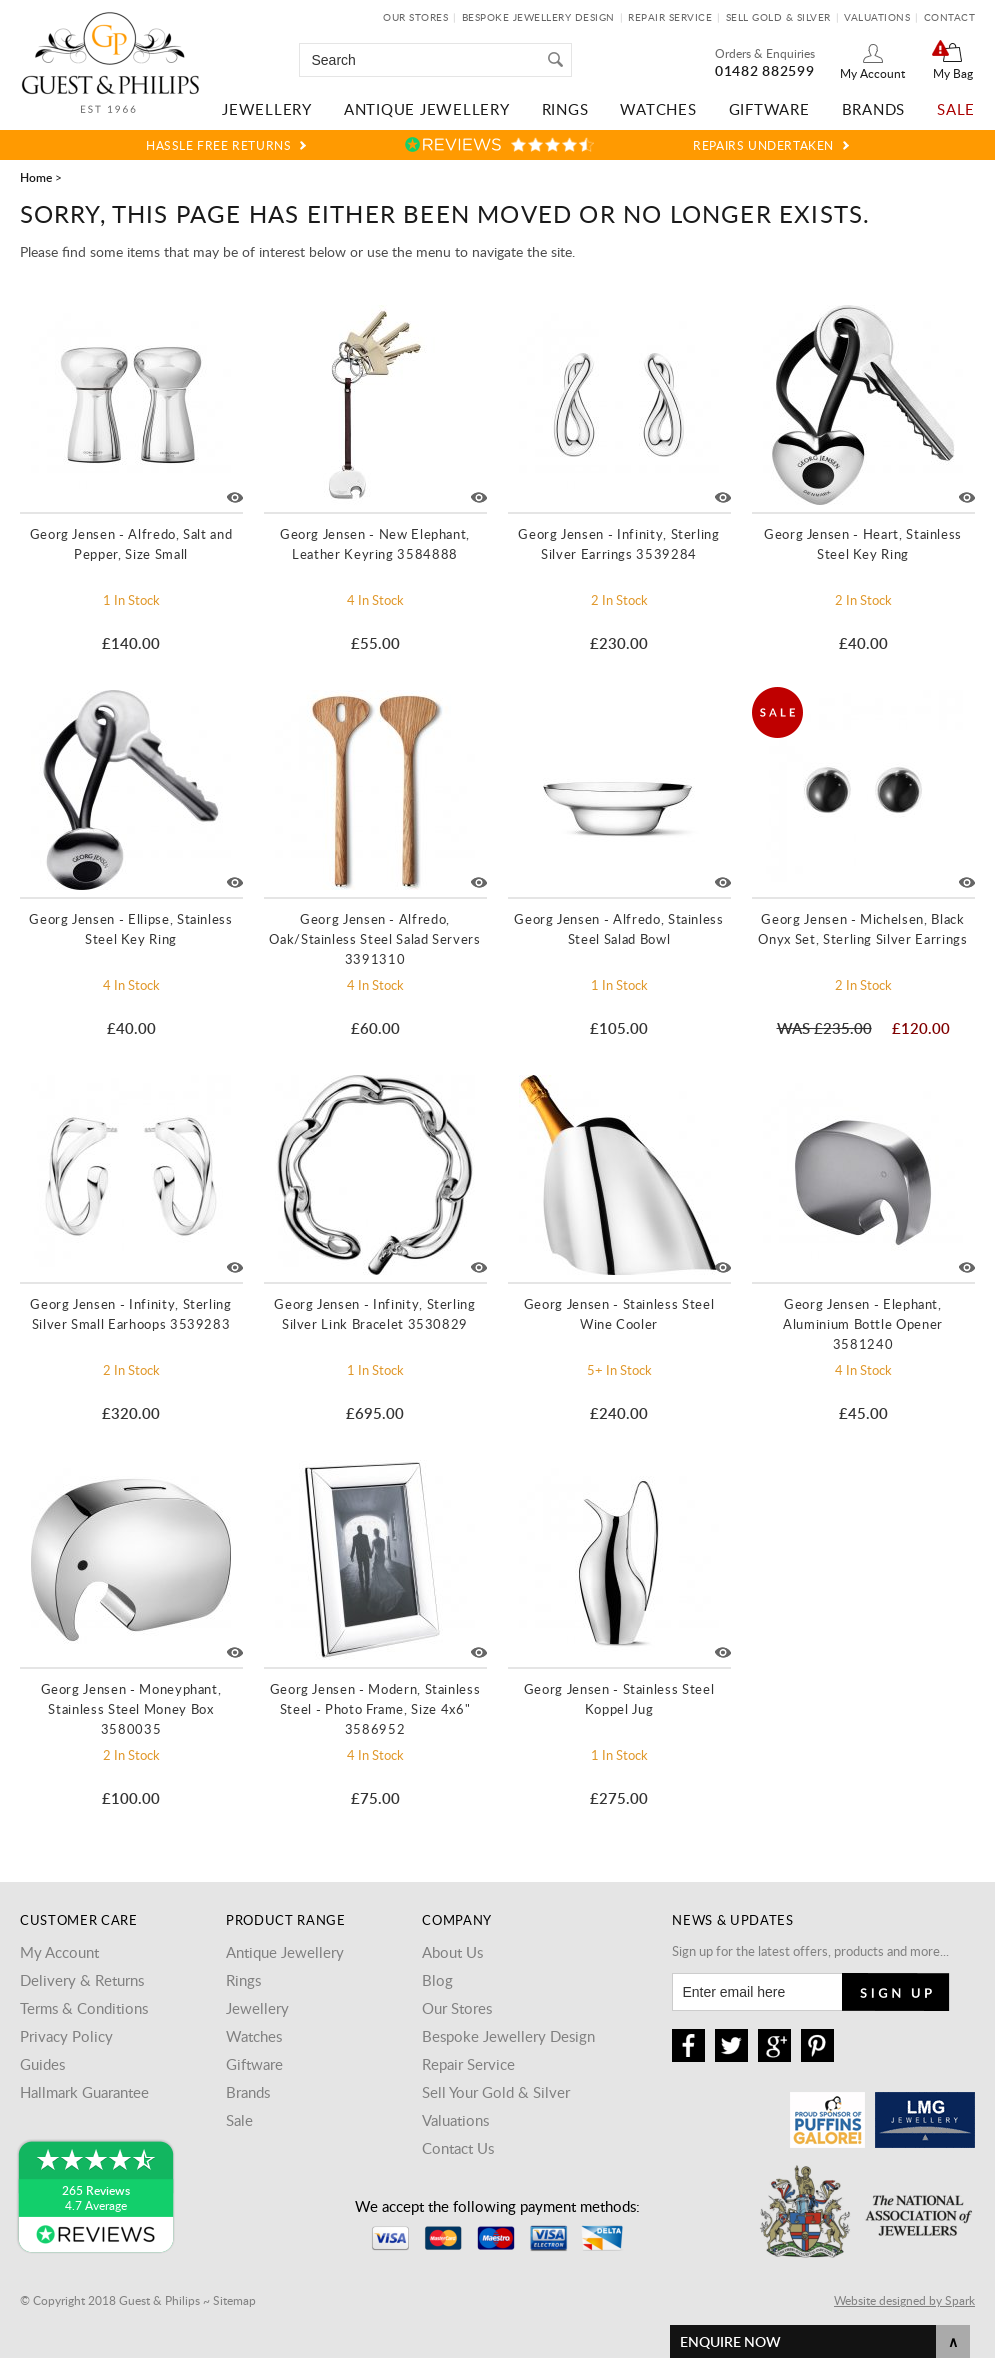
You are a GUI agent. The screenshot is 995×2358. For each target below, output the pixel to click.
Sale (956, 109)
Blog (437, 1980)
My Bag (953, 73)
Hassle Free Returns (218, 145)
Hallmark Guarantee (84, 2092)
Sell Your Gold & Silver (496, 2092)
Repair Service (670, 17)
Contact (950, 17)
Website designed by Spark (904, 2300)
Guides (42, 2064)
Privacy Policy (66, 2036)
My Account (872, 73)
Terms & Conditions (84, 2008)
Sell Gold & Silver (778, 17)
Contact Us (458, 2148)
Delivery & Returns (82, 1980)
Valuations (877, 17)
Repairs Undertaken (763, 145)
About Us (452, 1952)
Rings (565, 109)
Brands (874, 109)
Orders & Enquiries (765, 53)
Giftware (769, 109)
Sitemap (234, 2300)
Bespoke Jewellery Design (538, 17)
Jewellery (267, 109)
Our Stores (415, 17)
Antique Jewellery (427, 109)
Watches (658, 109)
